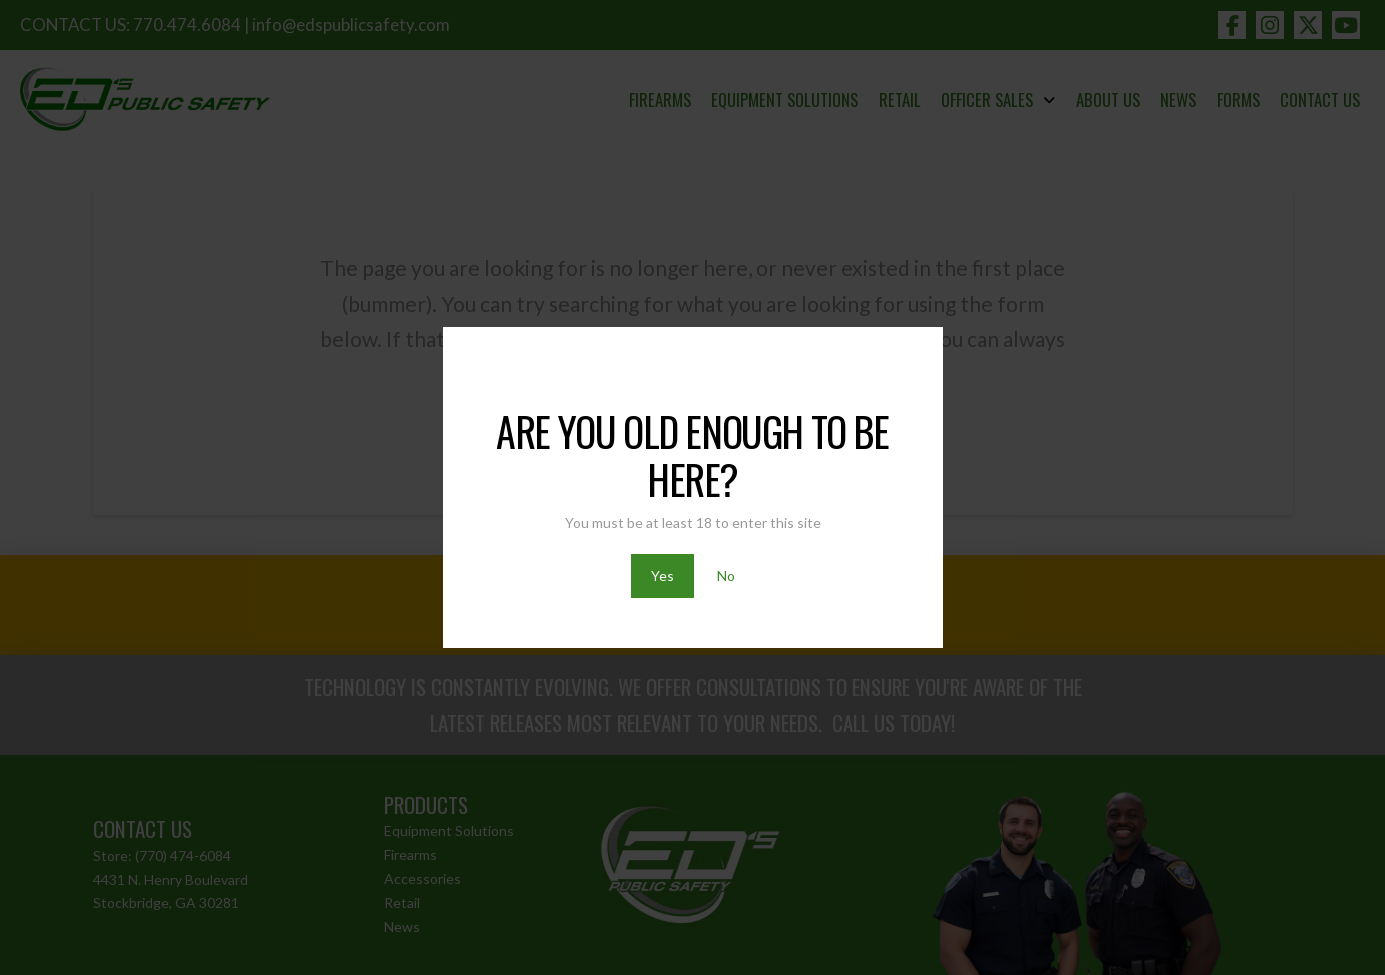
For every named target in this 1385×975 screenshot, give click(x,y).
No (726, 575)
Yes (662, 575)
